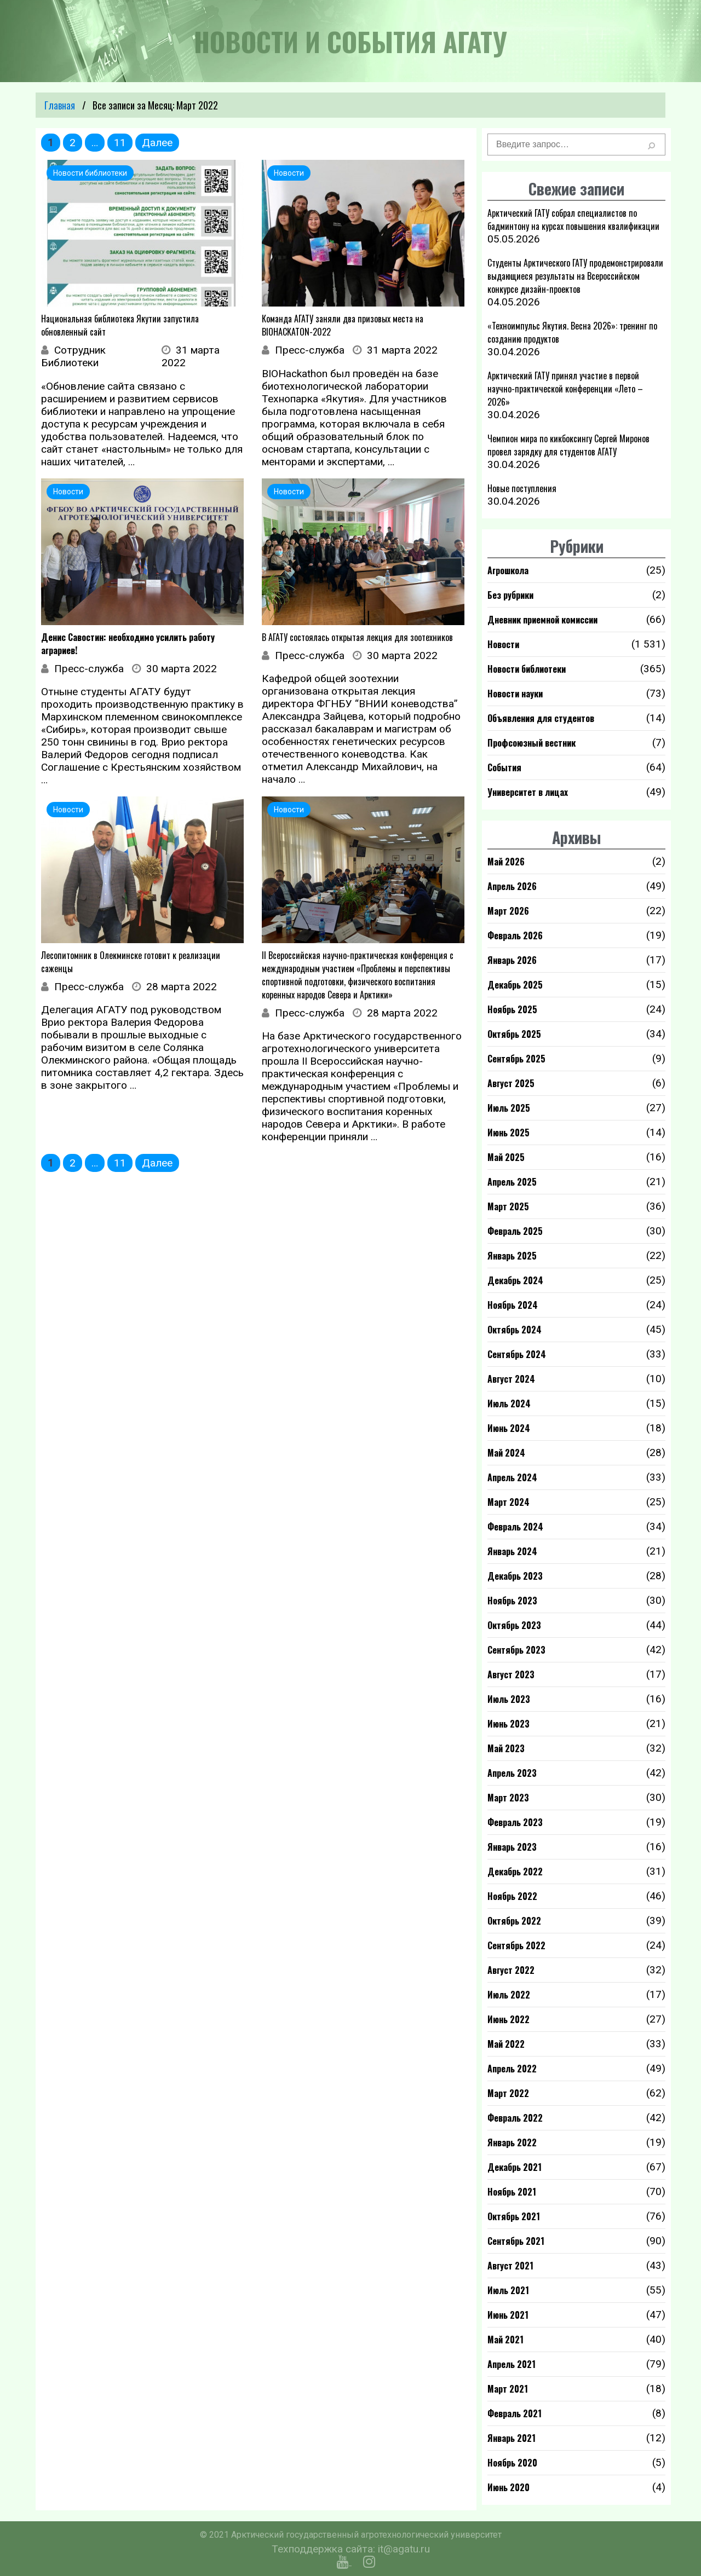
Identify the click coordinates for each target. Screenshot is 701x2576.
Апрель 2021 (511, 2364)
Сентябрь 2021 (515, 2241)
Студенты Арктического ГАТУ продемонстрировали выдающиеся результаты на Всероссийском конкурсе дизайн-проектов (575, 276)
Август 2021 (510, 2265)
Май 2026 (506, 861)
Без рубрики (510, 595)
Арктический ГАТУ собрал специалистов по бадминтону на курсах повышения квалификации (573, 219)
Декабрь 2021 (514, 2167)
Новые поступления (521, 488)
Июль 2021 (508, 2290)
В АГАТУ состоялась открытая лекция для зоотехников (357, 637)
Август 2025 (511, 1083)
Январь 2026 (512, 960)
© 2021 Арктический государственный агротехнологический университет (351, 2534)
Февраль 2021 (514, 2413)
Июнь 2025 (508, 1132)
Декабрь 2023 (515, 1575)
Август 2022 (511, 1970)
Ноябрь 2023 (512, 1600)
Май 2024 (506, 1452)
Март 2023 (508, 1797)
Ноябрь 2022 (512, 1896)
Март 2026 (508, 910)
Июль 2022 (508, 1994)
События (504, 767)
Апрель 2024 (512, 1477)
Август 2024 (511, 1378)
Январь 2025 (512, 1255)
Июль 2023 (508, 1699)
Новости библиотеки (526, 668)
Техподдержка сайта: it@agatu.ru (351, 2549)
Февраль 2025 (515, 1231)
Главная (59, 105)
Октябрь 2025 (514, 1034)
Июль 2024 (509, 1403)
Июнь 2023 (508, 1723)
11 (120, 142)
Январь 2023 (512, 1846)
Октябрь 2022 (514, 1920)
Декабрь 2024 (515, 1280)
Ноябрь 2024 (512, 1305)
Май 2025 (506, 1157)
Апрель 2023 (512, 1773)
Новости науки (515, 693)
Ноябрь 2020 (512, 2462)
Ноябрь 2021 (511, 2191)
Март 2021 (507, 2388)
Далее (157, 142)
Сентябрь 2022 (516, 1945)
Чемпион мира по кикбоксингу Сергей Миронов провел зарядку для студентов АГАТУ (568, 445)
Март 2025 (508, 1206)
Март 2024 (508, 1502)
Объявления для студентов (540, 718)
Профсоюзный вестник (531, 742)
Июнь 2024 (508, 1428)
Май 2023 (506, 1748)
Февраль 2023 (515, 1822)
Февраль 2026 (515, 935)
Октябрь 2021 (513, 2216)
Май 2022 (506, 2044)
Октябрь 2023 (514, 1625)
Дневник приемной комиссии (542, 619)
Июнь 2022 (508, 2019)
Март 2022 (508, 2093)
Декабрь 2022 (515, 1871)
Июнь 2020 (508, 2487)
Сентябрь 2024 (516, 1354)
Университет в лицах (527, 792)
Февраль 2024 (515, 1526)
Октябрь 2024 (514, 1329)
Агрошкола (507, 570)
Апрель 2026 (512, 886)
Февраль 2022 (515, 2117)
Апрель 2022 (512, 2068)
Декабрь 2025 (515, 984)
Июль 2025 (508, 1107)
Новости (503, 644)
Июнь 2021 (507, 2314)
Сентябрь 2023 (516, 1649)
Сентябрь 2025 (516, 1058)
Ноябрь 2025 (512, 1009)
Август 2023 (511, 1674)
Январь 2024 (512, 1551)
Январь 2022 (512, 2142)
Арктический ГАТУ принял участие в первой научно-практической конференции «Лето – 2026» (565, 388)
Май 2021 (505, 2339)
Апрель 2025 (512, 1181)
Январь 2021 (511, 2438)
